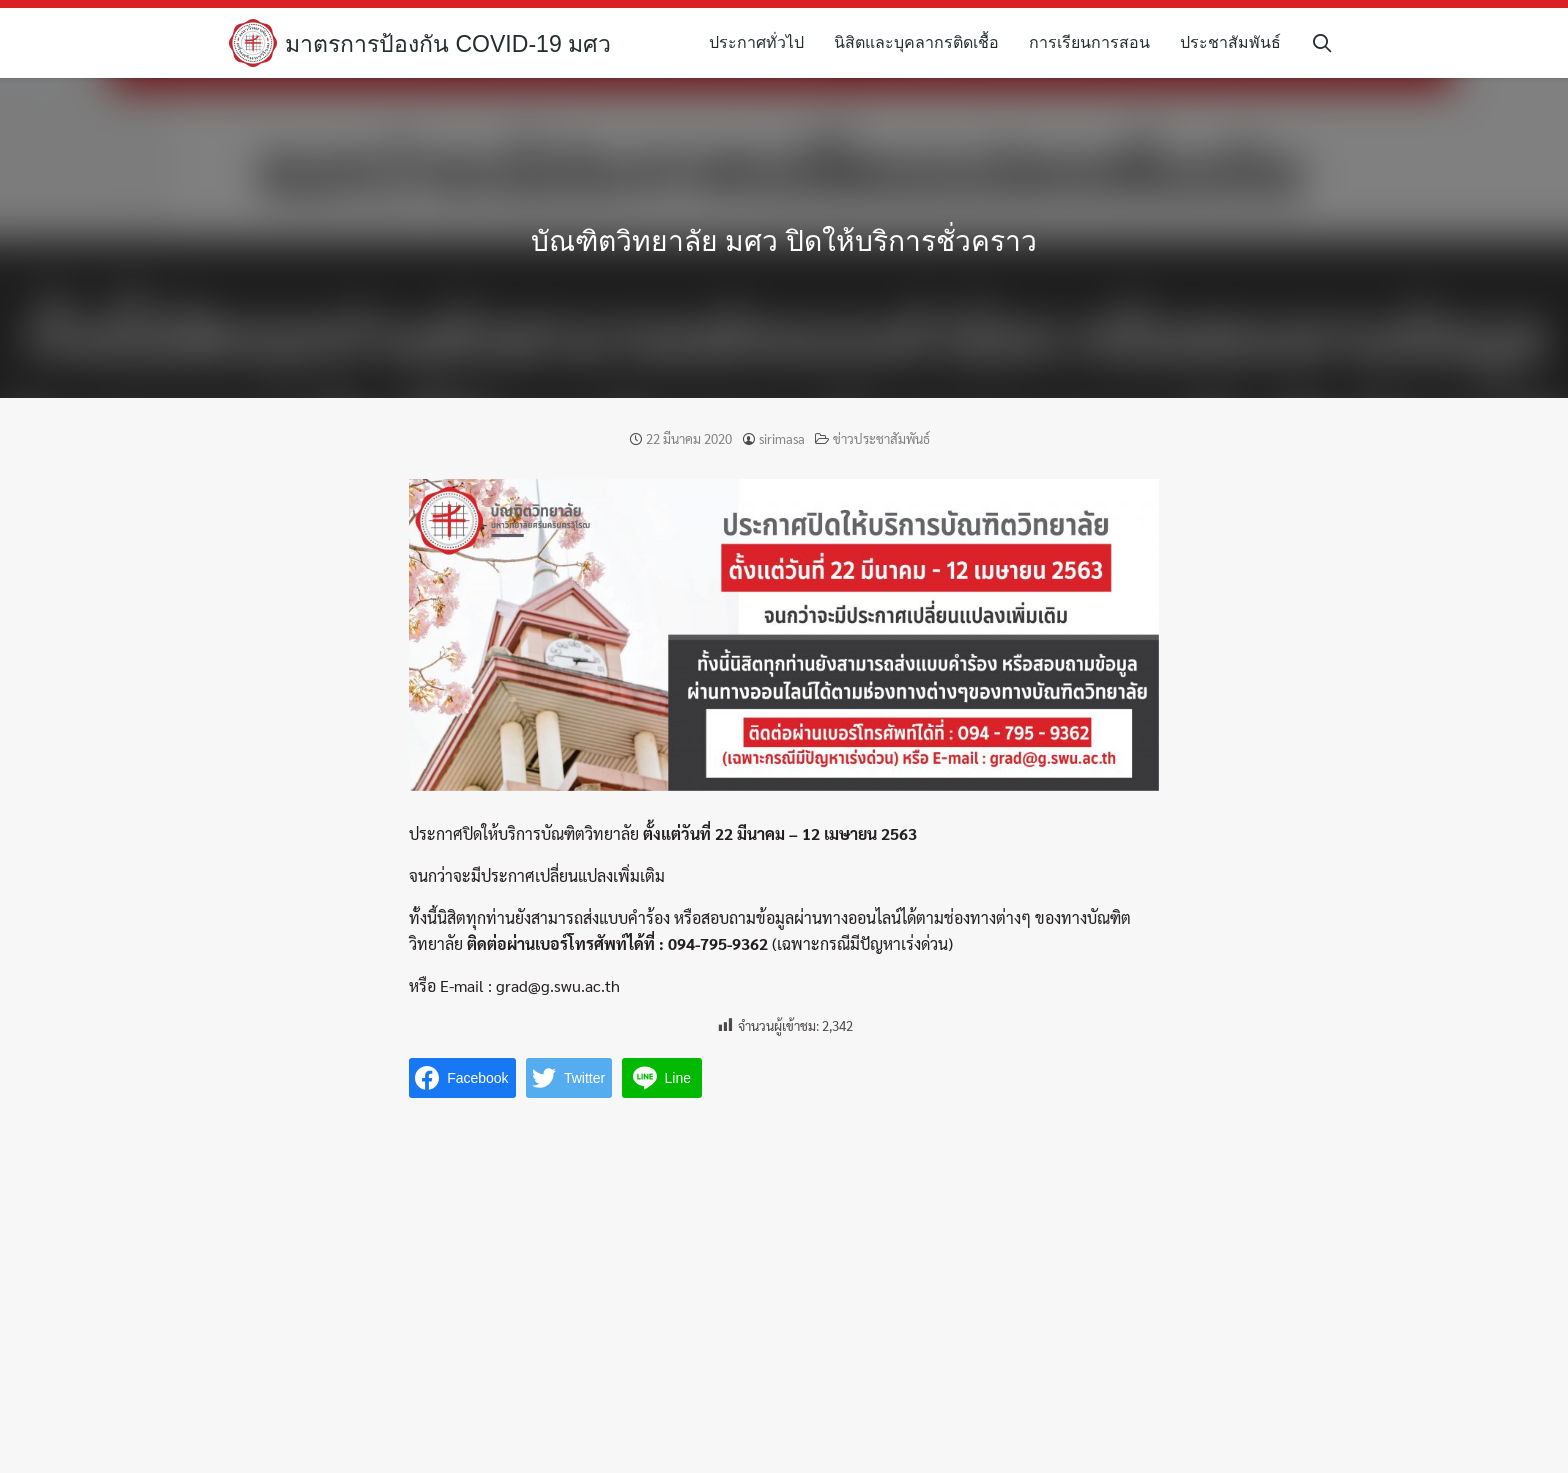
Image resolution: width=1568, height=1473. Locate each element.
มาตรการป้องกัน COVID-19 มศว (454, 43)
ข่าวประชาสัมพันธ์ (881, 438)
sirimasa (782, 438)
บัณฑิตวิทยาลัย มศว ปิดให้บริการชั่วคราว (784, 240)
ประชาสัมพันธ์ (1237, 42)
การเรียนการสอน (1096, 42)
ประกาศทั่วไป (763, 42)
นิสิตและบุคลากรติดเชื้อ (923, 42)
